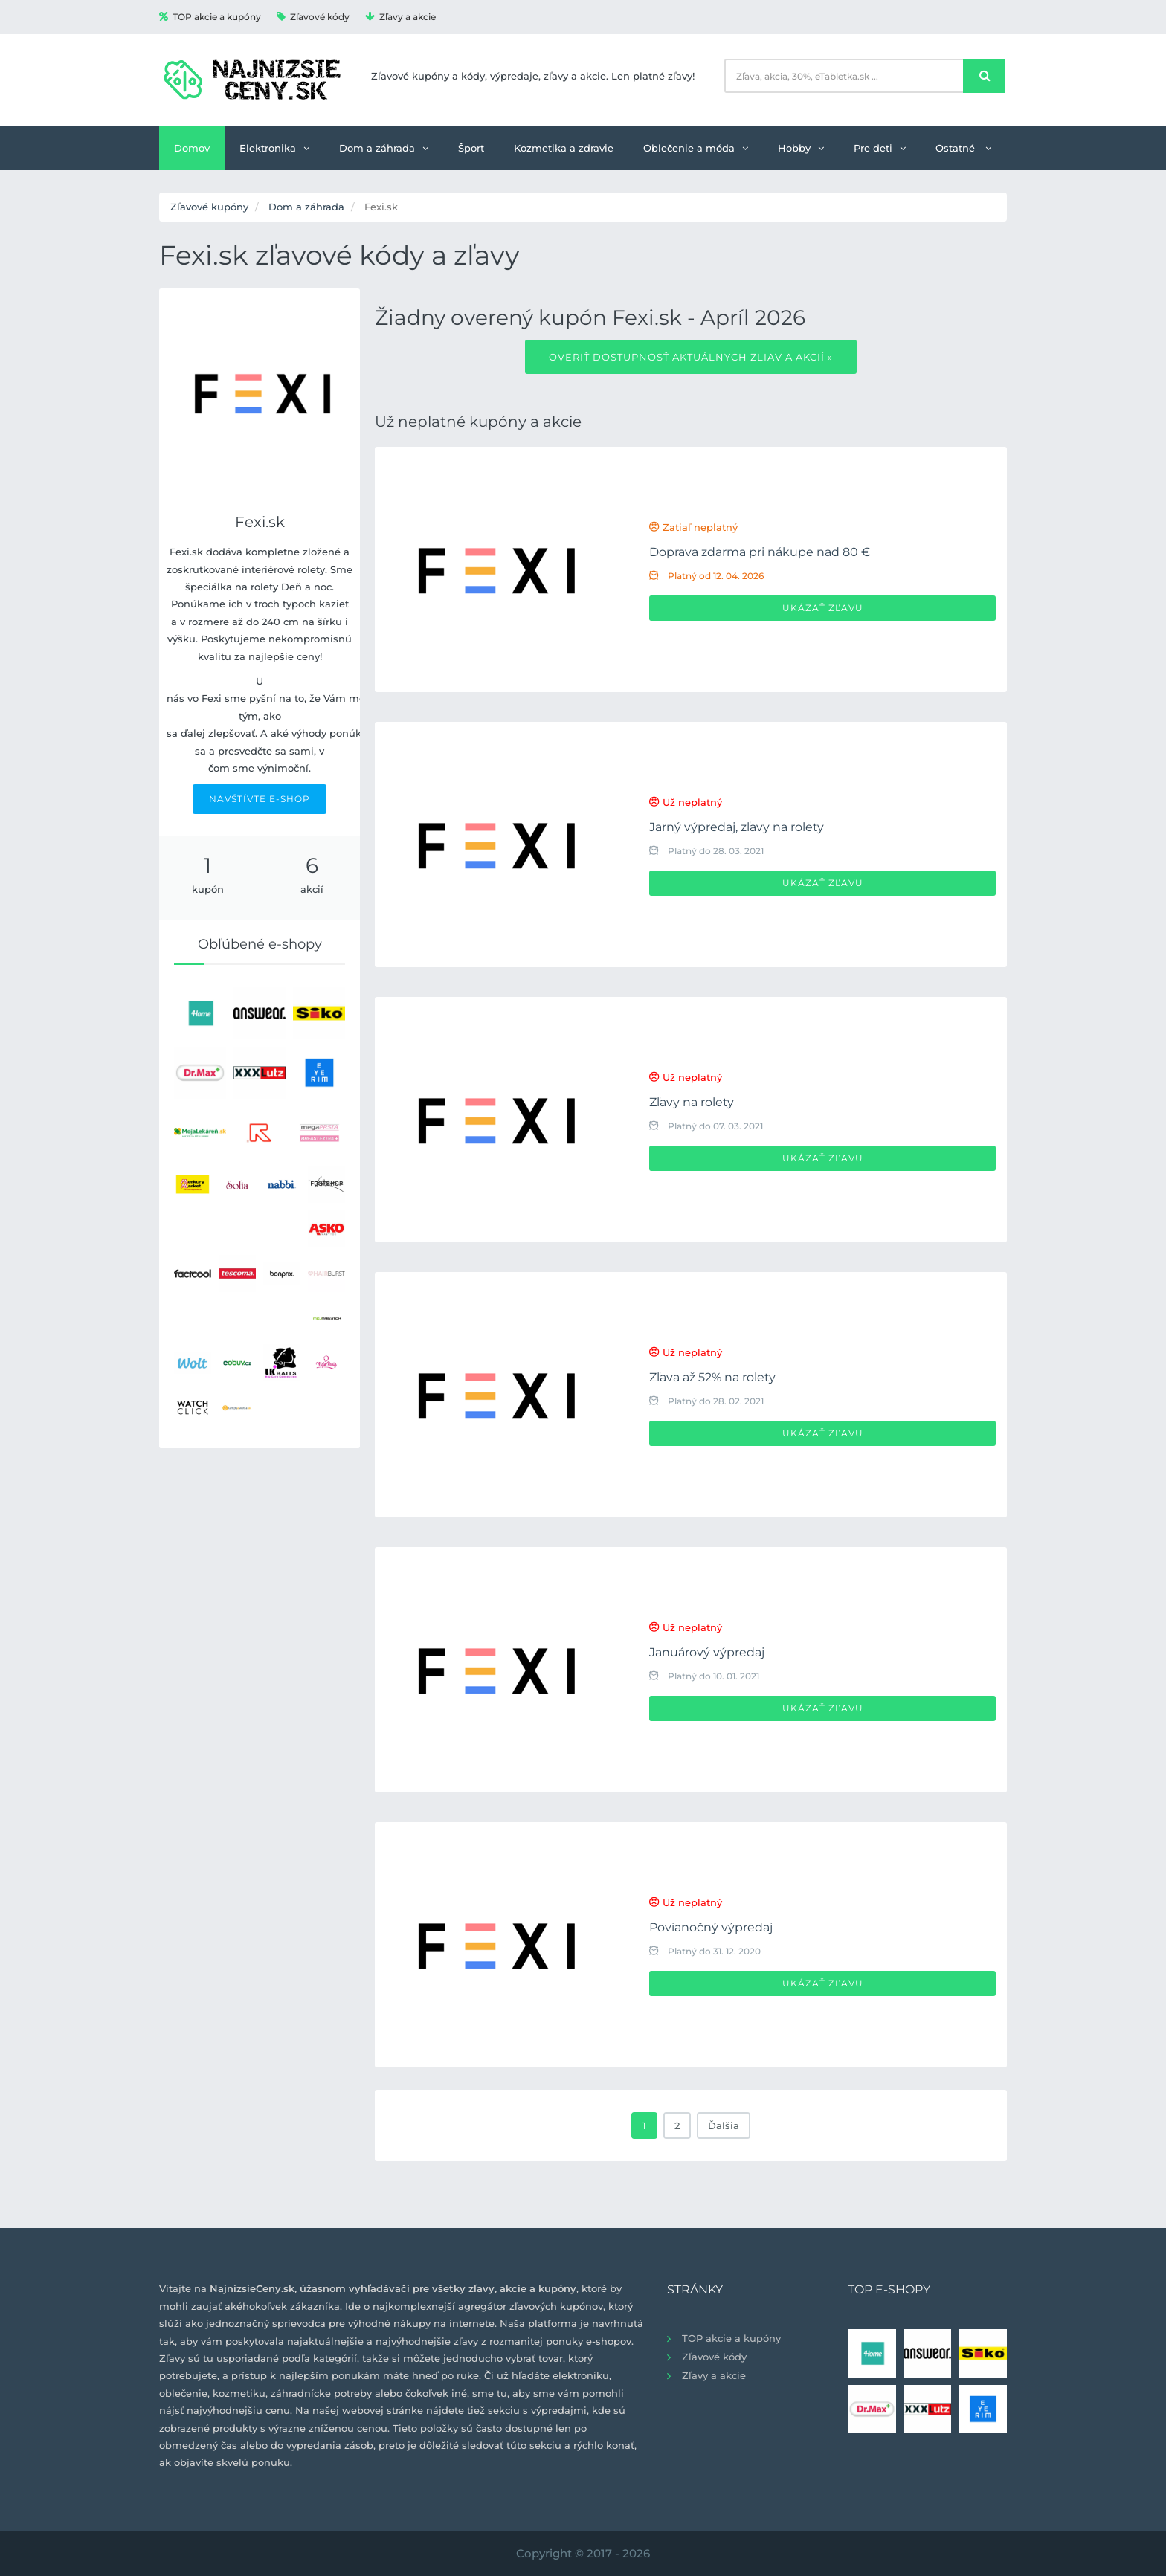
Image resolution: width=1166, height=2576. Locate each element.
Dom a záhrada (383, 148)
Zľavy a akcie (400, 16)
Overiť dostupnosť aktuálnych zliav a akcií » (691, 357)
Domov (192, 148)
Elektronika (274, 148)
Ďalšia (723, 2125)
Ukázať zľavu (822, 607)
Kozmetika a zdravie (563, 148)
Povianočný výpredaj (711, 1927)
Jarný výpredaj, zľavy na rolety (736, 827)
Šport (471, 148)
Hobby (801, 148)
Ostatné (963, 148)
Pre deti (880, 148)
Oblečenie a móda (695, 148)
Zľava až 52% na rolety (712, 1377)
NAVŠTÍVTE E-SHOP (259, 798)
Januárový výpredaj (706, 1652)
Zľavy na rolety (691, 1102)
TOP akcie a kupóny (210, 16)
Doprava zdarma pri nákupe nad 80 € (760, 552)
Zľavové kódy (313, 16)
